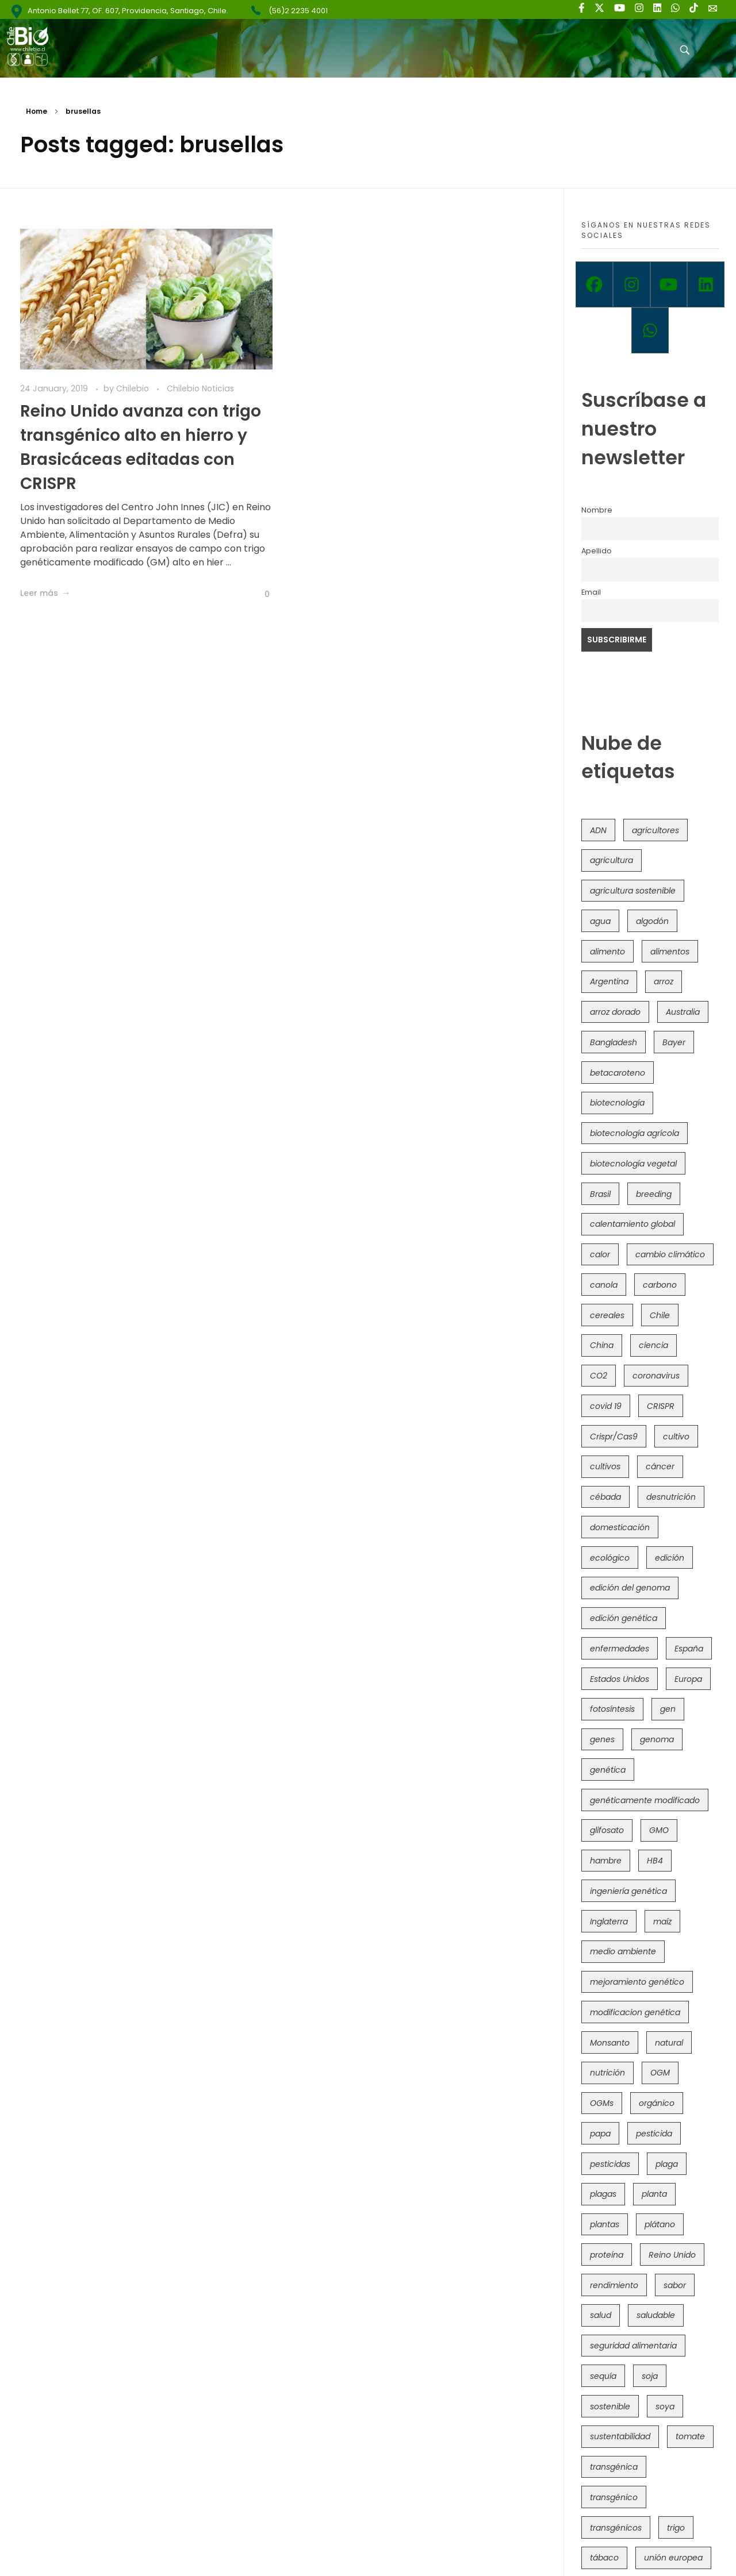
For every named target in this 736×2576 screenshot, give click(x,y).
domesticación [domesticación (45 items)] (620, 1527)
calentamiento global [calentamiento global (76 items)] (632, 1224)
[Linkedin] (705, 284)
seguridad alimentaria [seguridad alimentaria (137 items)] (633, 2345)
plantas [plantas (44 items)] (604, 2224)
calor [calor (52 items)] (600, 1254)
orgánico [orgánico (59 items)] (656, 2103)
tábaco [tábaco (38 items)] (604, 2557)
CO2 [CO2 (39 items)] (598, 1375)
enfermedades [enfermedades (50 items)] (619, 1648)
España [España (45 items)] (688, 1648)
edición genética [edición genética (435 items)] (623, 1618)
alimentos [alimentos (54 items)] (669, 951)
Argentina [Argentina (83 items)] (609, 981)
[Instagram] (631, 284)
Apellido (596, 551)
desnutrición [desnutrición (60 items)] (671, 1497)
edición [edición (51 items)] (669, 1558)
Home (36, 111)
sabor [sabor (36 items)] (675, 2285)
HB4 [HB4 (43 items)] (655, 1860)
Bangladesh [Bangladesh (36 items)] (613, 1042)
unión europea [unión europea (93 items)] (673, 2557)
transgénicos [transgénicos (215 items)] (616, 2527)
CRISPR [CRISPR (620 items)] (660, 1406)
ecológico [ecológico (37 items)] (610, 1558)
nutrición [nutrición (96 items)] (607, 2072)
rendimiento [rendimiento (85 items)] (614, 2285)
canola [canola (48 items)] (604, 1285)
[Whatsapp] (650, 330)
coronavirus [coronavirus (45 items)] (656, 1375)
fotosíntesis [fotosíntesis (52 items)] (612, 1709)
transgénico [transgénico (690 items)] (614, 2497)
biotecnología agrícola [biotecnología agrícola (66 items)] (634, 1133)
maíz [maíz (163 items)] (662, 1921)
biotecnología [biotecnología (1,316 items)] (617, 1102)
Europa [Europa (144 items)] (688, 1679)
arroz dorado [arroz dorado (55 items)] (615, 1012)
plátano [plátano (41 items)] (660, 2224)
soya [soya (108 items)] (665, 2406)
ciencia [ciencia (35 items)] (653, 1345)
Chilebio (133, 388)
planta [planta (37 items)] (654, 2194)
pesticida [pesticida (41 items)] (654, 2133)
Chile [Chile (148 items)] (660, 1315)
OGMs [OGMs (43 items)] (602, 2103)
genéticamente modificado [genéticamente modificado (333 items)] (645, 1800)
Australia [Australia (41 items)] (683, 1012)
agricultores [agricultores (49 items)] (655, 830)
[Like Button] (258, 594)
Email (591, 592)
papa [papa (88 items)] (600, 2133)
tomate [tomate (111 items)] (690, 2436)
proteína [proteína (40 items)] (606, 2255)
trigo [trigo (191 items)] (676, 2527)
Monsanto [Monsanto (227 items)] (610, 2043)
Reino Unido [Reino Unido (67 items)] (672, 2255)
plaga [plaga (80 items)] (667, 2164)
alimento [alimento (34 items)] (607, 951)
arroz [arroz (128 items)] (663, 981)
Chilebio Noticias (200, 388)
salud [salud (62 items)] (600, 2315)
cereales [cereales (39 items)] (607, 1315)
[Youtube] (669, 284)
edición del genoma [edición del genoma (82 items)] (630, 1587)
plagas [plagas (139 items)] (603, 2194)
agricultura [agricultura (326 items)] (611, 860)
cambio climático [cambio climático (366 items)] (670, 1254)
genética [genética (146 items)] (608, 1770)
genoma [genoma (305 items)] (657, 1739)
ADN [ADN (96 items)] (598, 830)
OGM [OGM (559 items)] (660, 2072)
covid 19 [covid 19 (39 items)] (606, 1406)
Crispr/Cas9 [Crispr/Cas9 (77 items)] (614, 1436)
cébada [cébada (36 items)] (605, 1497)
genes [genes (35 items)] (602, 1739)
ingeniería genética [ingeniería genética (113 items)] (628, 1891)
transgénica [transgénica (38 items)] (614, 2467)
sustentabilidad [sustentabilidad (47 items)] (620, 2436)
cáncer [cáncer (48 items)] (660, 1466)
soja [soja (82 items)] (650, 2376)
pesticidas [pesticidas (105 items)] (610, 2164)
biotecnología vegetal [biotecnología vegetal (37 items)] (633, 1163)
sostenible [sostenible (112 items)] (610, 2406)
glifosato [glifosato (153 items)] (607, 1830)
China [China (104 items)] (602, 1345)
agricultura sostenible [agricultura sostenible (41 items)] (633, 890)
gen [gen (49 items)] (668, 1709)
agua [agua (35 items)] (600, 921)
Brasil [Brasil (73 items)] (600, 1194)
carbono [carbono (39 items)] (660, 1285)
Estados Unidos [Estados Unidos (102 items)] (619, 1679)
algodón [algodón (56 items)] (652, 921)
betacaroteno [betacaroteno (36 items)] (617, 1073)
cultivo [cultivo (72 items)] (676, 1436)
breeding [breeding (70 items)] (654, 1194)
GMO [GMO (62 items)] (659, 1830)
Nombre (596, 510)
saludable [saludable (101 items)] (656, 2315)
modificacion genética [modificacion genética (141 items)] (635, 2012)
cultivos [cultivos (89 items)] (605, 1466)
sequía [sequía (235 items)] (603, 2376)
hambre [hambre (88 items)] (606, 1860)
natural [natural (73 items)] (669, 2043)
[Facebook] (594, 284)
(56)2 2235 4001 (298, 10)
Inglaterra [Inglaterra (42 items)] (609, 1921)
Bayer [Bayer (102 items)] (673, 1042)
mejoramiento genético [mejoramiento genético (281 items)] (637, 1982)
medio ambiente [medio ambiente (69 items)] (623, 1951)
